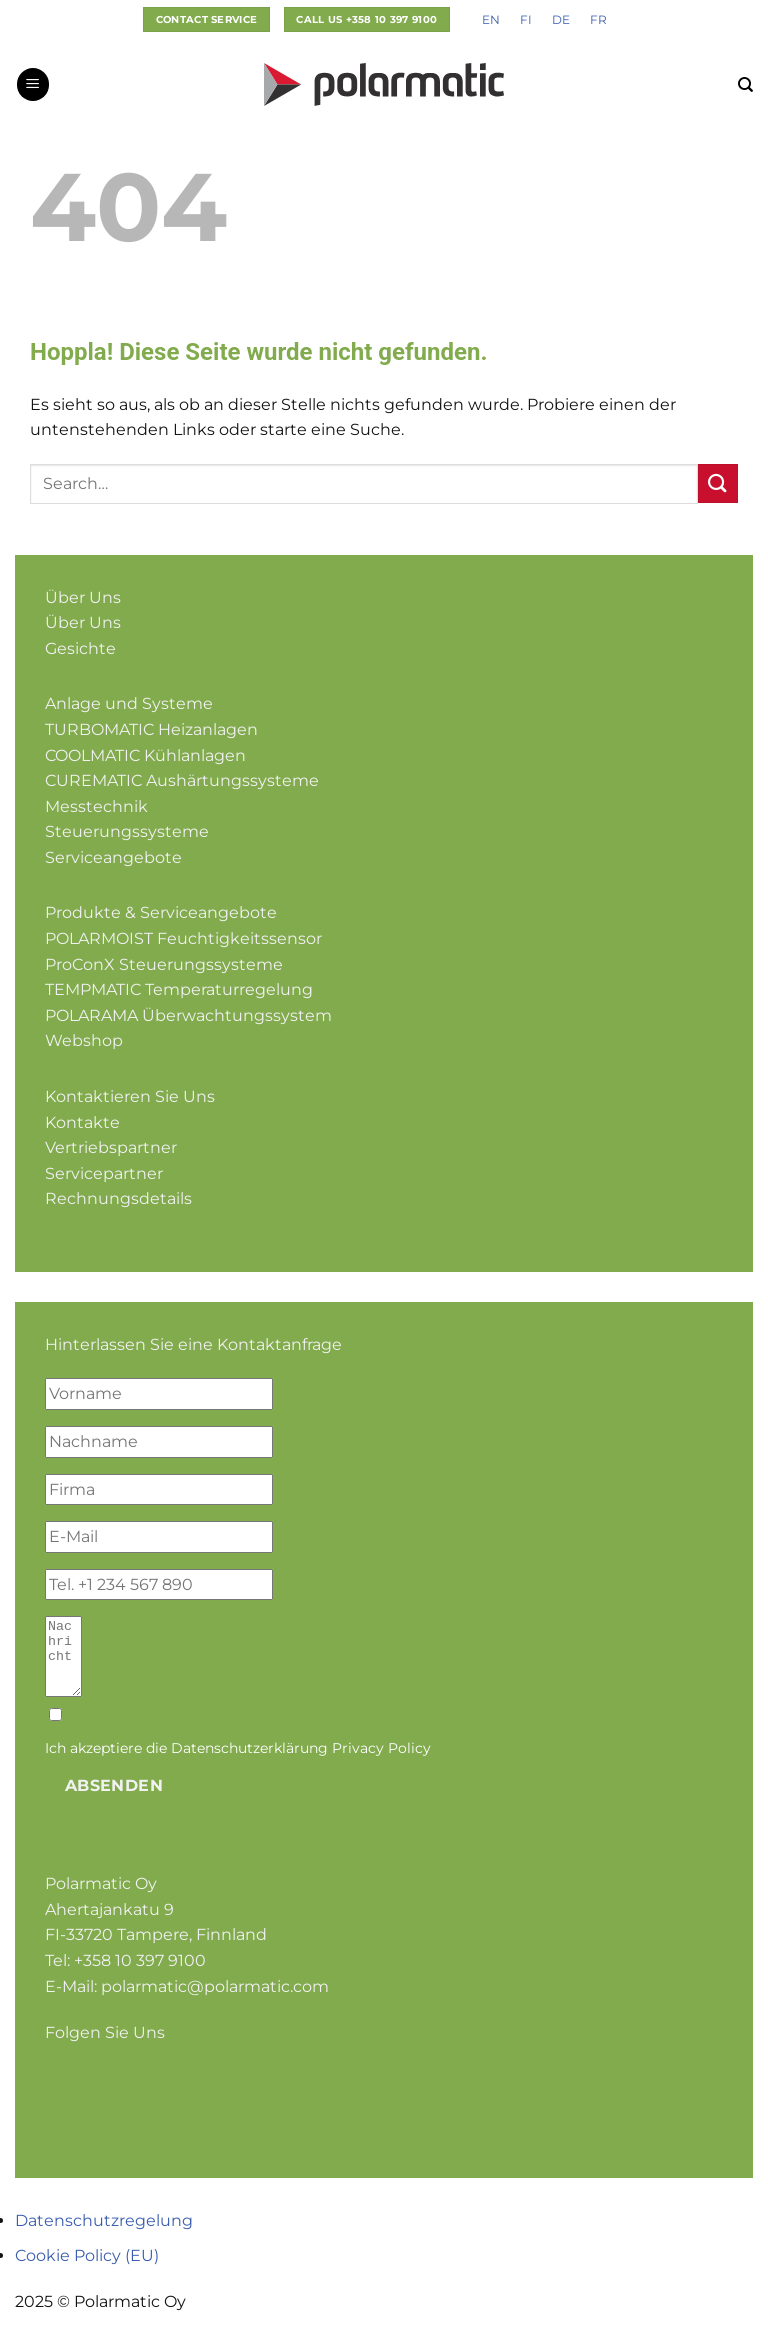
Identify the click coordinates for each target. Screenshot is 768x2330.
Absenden (114, 1800)
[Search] (745, 85)
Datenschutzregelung (104, 2235)
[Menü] (33, 84)
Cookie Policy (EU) (87, 2270)
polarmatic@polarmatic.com (215, 2001)
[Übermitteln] (718, 483)
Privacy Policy (381, 1763)
